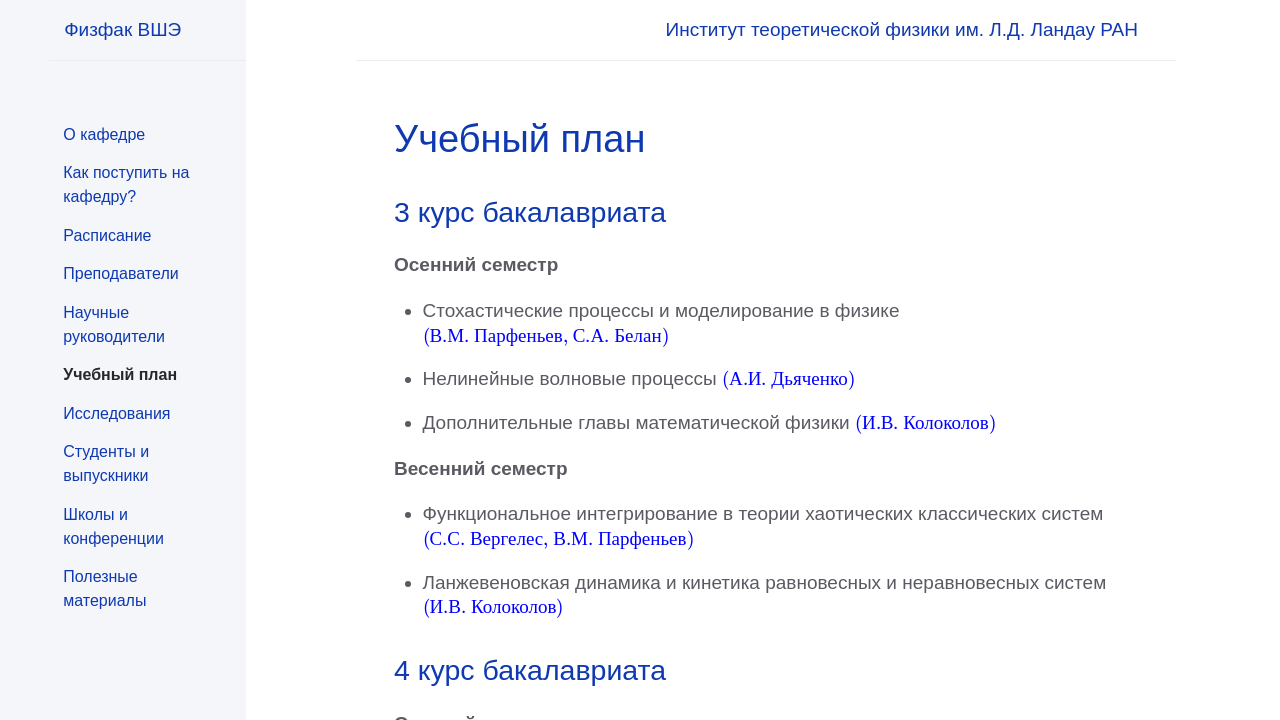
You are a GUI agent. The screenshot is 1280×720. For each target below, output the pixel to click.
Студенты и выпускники (106, 463)
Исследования (116, 413)
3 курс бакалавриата (530, 212)
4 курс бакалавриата (530, 670)
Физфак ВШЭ (122, 29)
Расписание (107, 235)
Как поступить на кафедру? (126, 184)
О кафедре (104, 134)
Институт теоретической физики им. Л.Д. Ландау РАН (902, 29)
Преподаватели (120, 273)
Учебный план (120, 374)
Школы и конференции (113, 526)
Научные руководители (114, 324)
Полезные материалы (104, 588)
